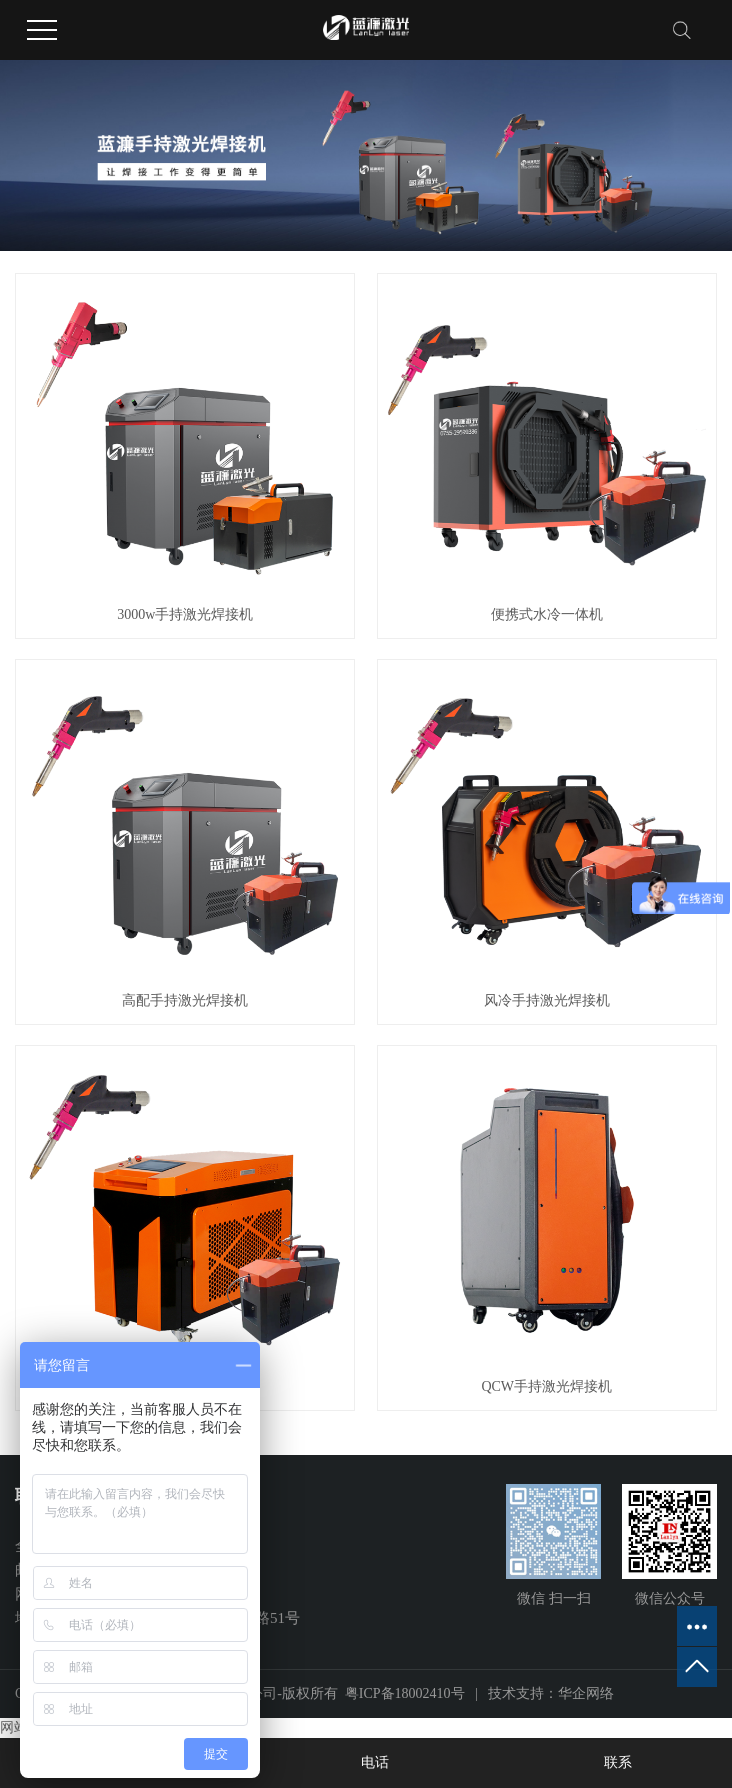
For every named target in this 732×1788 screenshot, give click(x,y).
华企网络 (586, 1693)
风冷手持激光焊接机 (547, 1000)
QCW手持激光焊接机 (546, 1386)
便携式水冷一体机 (547, 614)
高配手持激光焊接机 (185, 1000)
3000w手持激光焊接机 (185, 614)
